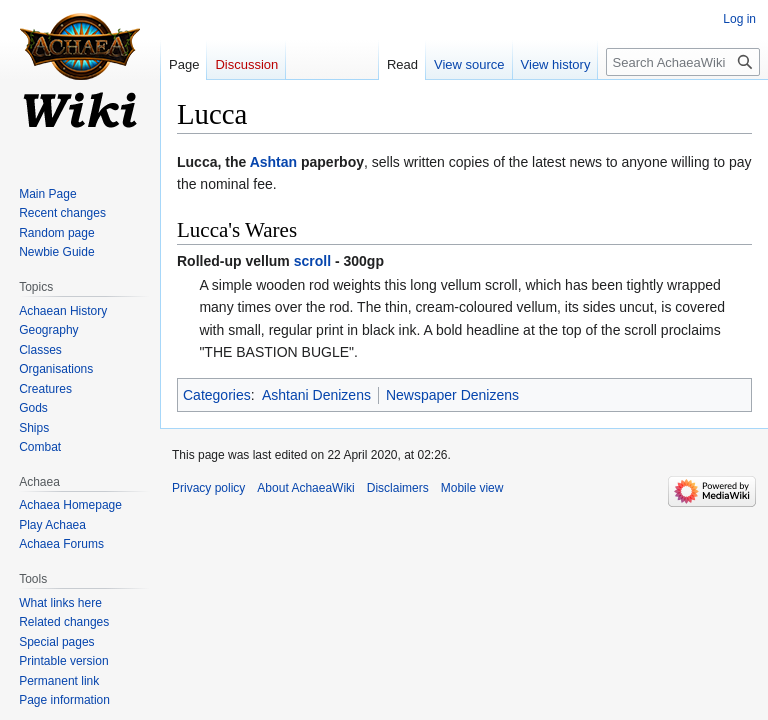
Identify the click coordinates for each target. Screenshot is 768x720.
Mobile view (472, 488)
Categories (217, 395)
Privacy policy (208, 488)
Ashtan (273, 162)
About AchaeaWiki (305, 488)
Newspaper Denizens (452, 395)
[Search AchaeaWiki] (683, 62)
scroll (312, 261)
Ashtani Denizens (316, 395)
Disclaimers (398, 488)
